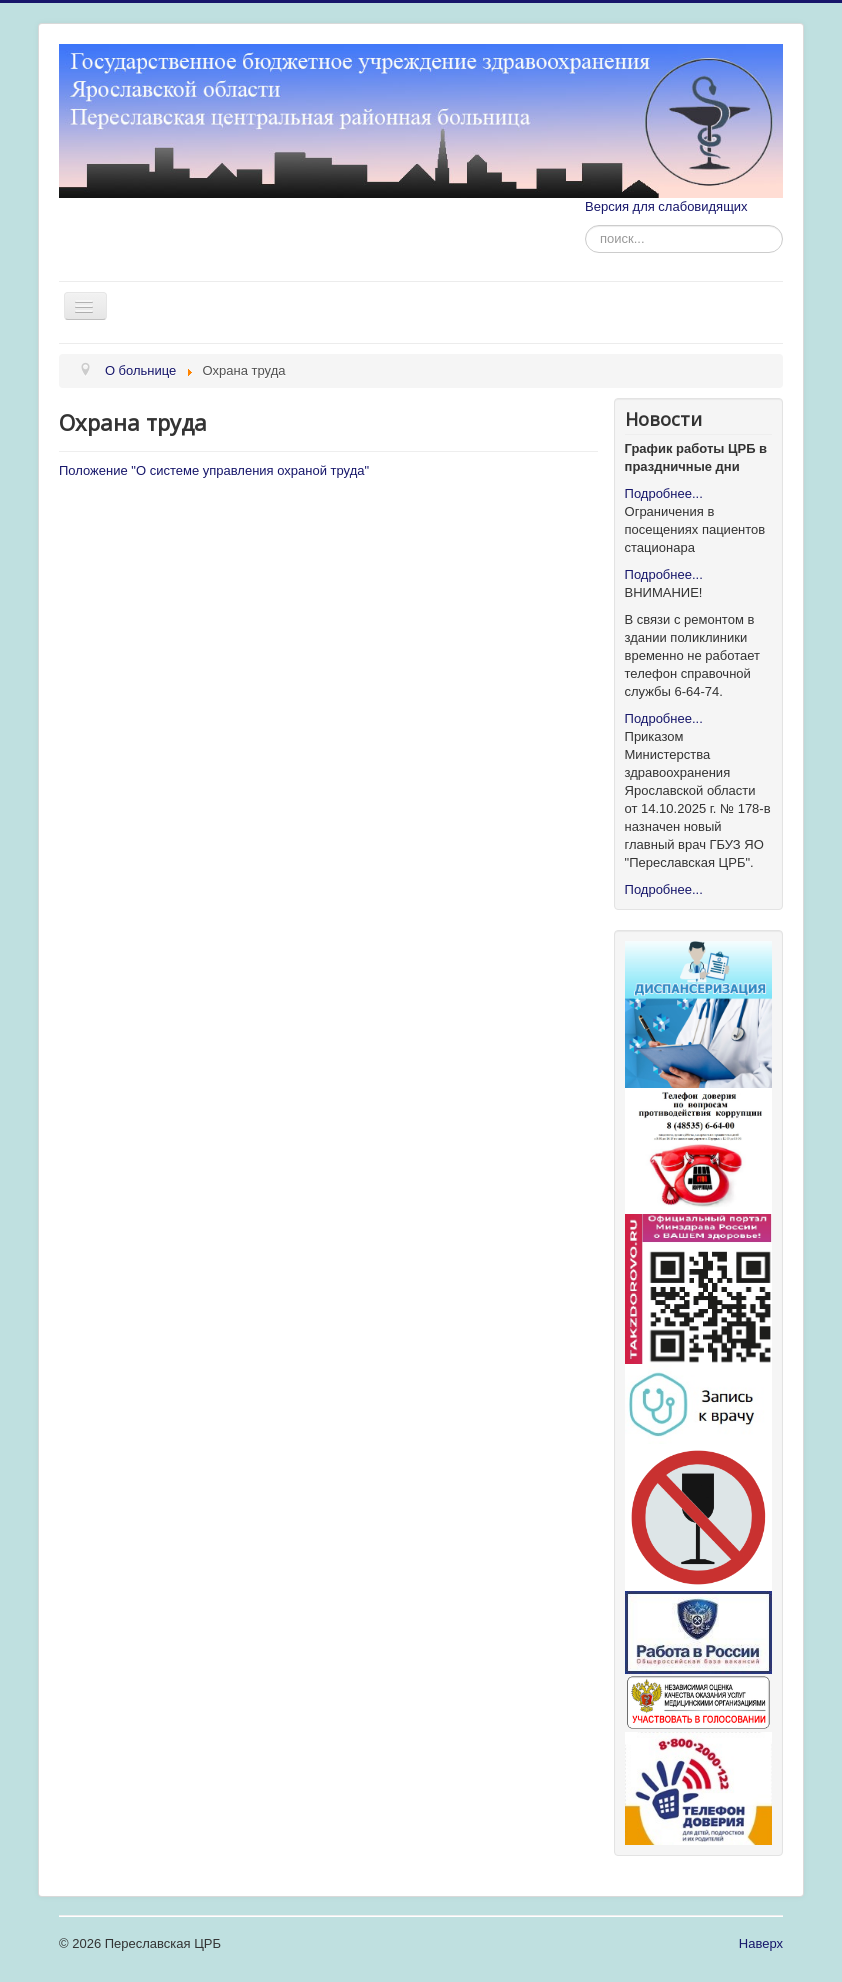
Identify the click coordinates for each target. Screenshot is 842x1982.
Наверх (761, 1943)
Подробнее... (664, 493)
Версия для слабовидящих (666, 206)
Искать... (585, 225)
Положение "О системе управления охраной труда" (214, 470)
